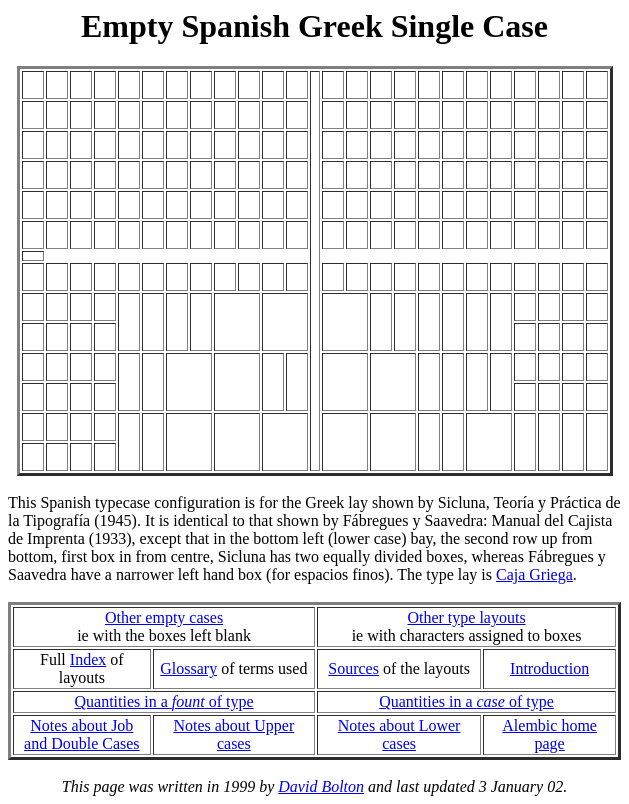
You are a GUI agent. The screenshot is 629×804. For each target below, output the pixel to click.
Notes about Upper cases (233, 734)
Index (88, 659)
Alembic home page (549, 734)
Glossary (188, 668)
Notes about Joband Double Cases (82, 734)
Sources (353, 668)
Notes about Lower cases (399, 734)
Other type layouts (466, 617)
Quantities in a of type (163, 701)
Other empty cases (164, 617)
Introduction (549, 668)
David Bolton (321, 786)
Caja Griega (534, 574)
